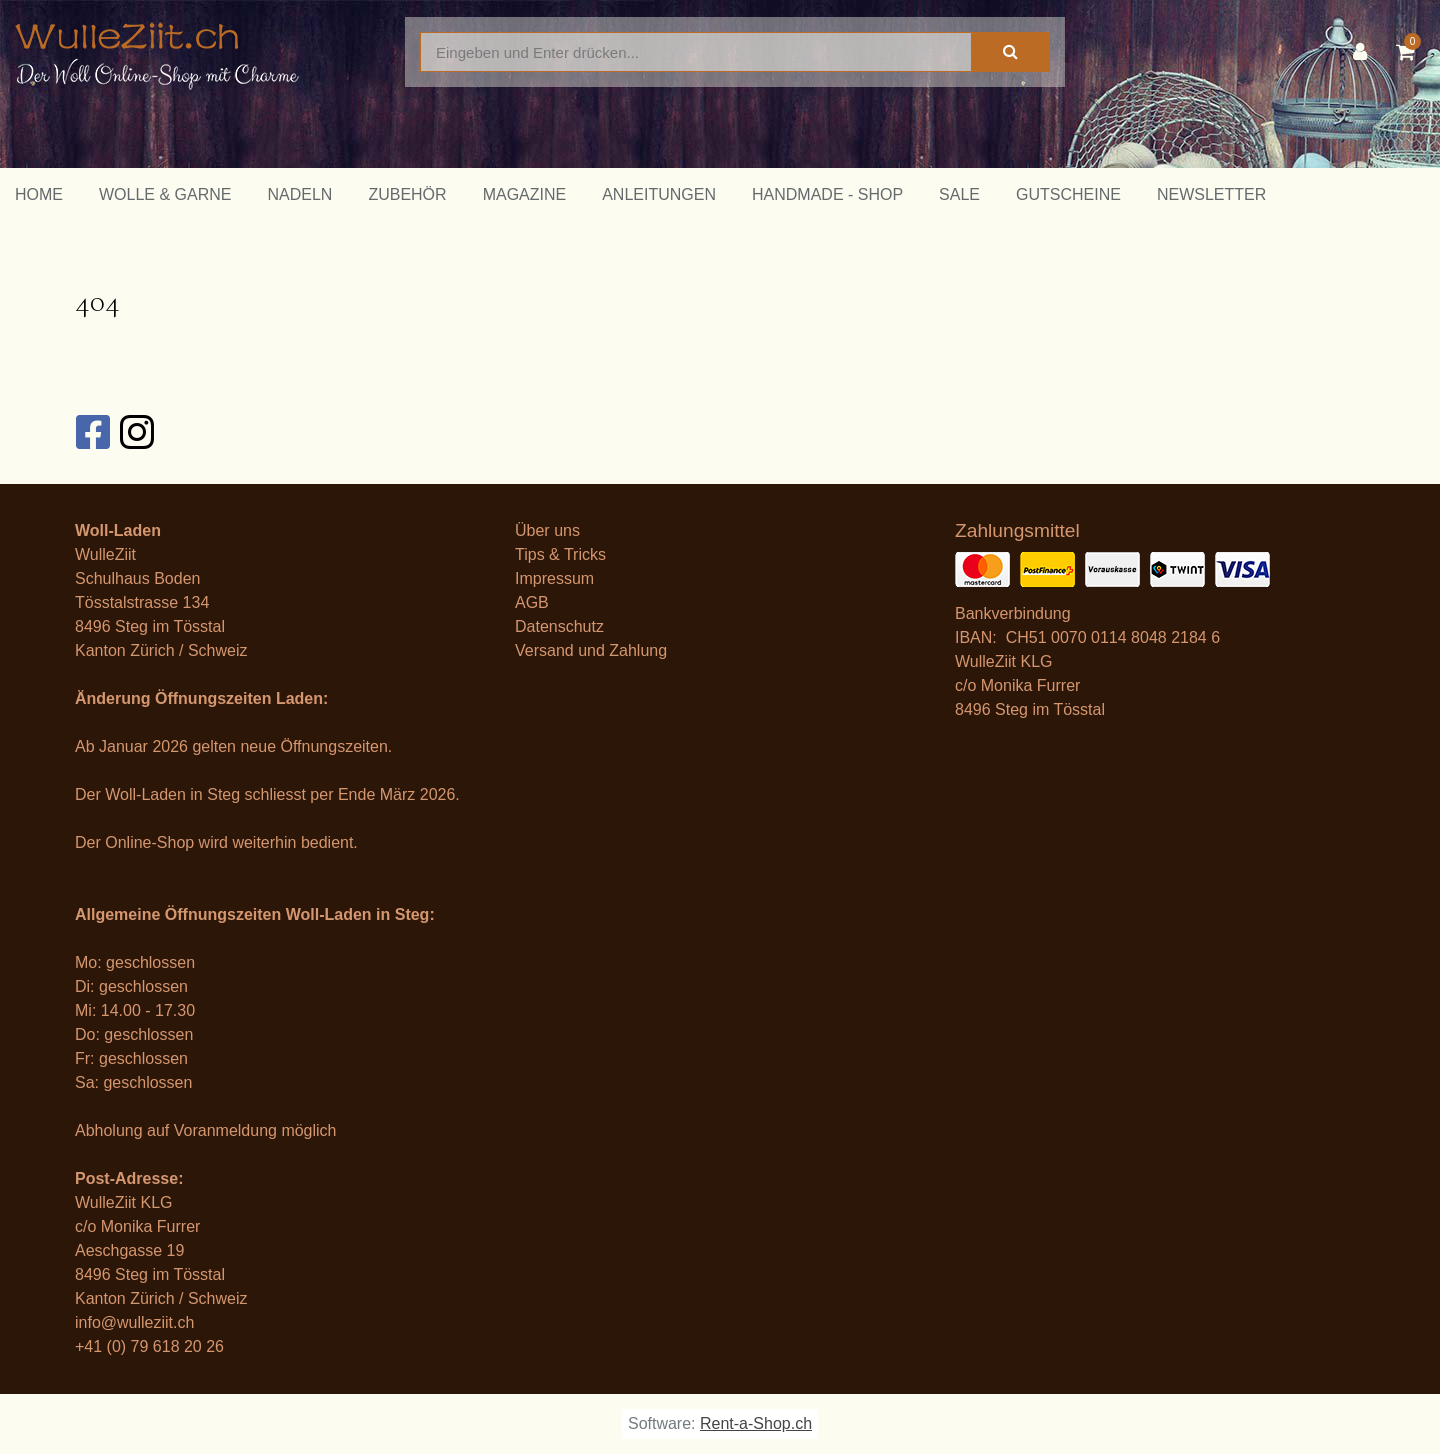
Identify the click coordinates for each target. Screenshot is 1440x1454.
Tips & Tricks (560, 554)
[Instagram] (136, 432)
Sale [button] (959, 194)
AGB (532, 602)
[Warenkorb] (1410, 52)
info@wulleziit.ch (134, 1322)
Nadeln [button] (299, 194)
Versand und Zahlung (591, 650)
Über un (543, 530)
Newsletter (1211, 194)
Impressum (554, 578)
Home (39, 194)
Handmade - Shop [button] (827, 194)
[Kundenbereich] (1365, 52)
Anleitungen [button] (659, 194)
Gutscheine (1068, 194)
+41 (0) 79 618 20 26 (149, 1346)
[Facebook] (92, 432)
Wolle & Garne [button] (165, 194)
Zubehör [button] (407, 194)
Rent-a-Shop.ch (756, 1423)
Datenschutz (559, 626)
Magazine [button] (525, 194)
